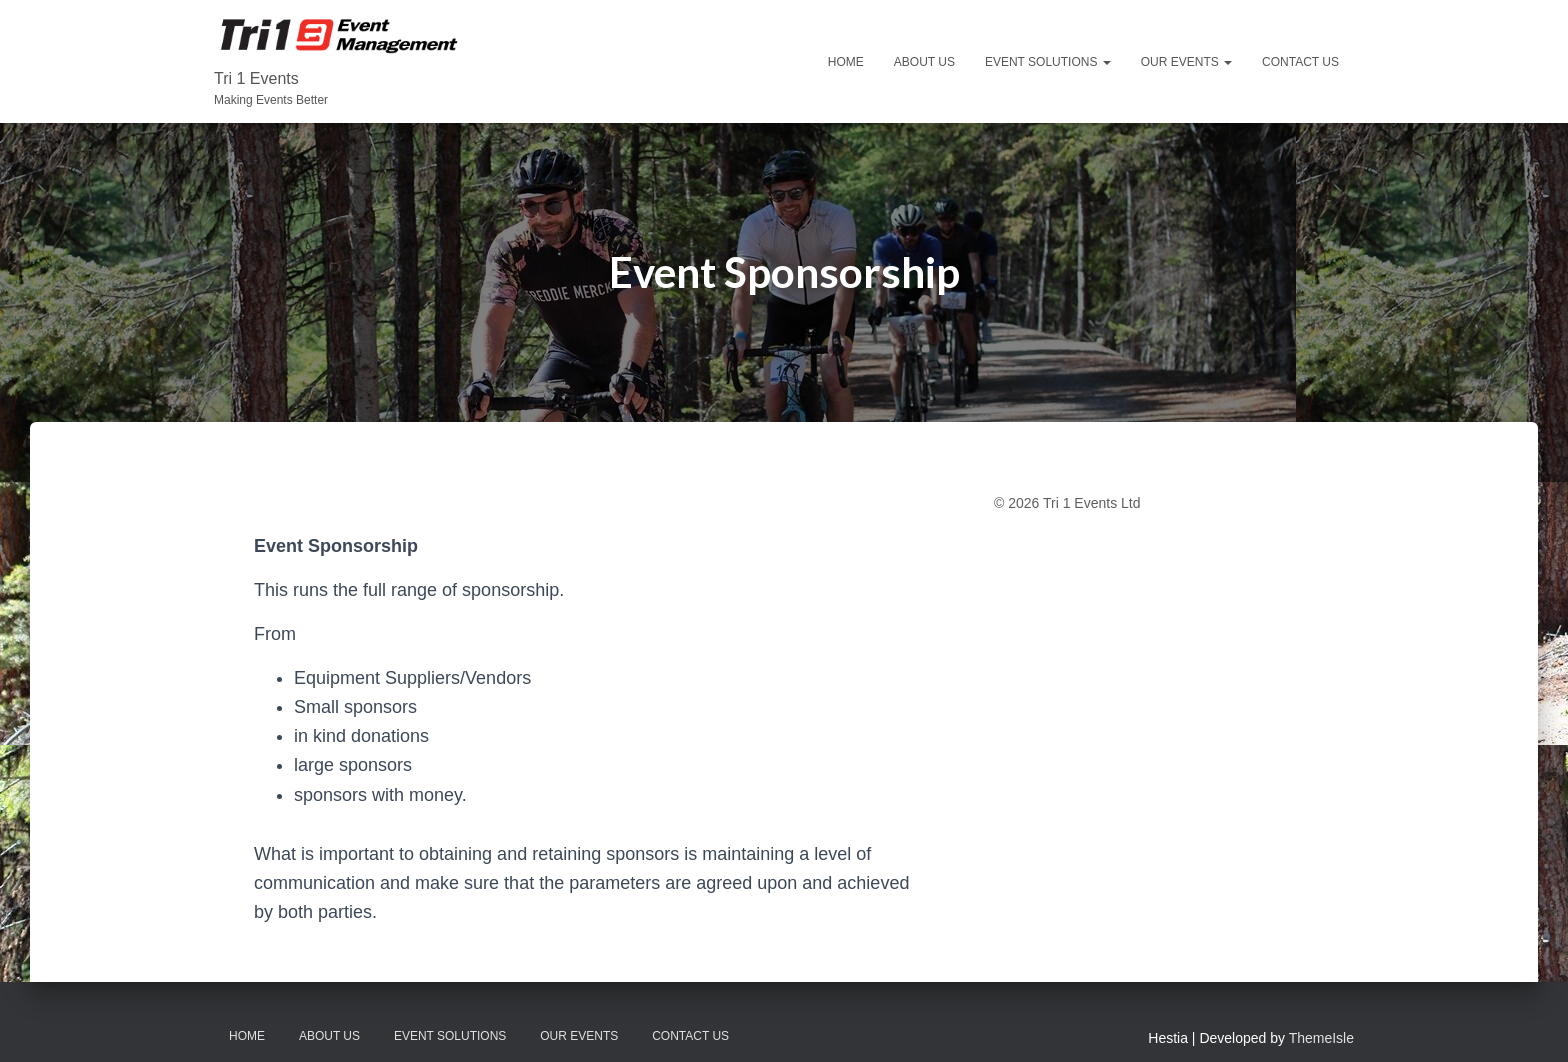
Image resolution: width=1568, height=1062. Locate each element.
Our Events (1186, 62)
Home (846, 62)
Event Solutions (1048, 62)
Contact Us (1300, 62)
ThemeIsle (1321, 1038)
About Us (924, 62)
